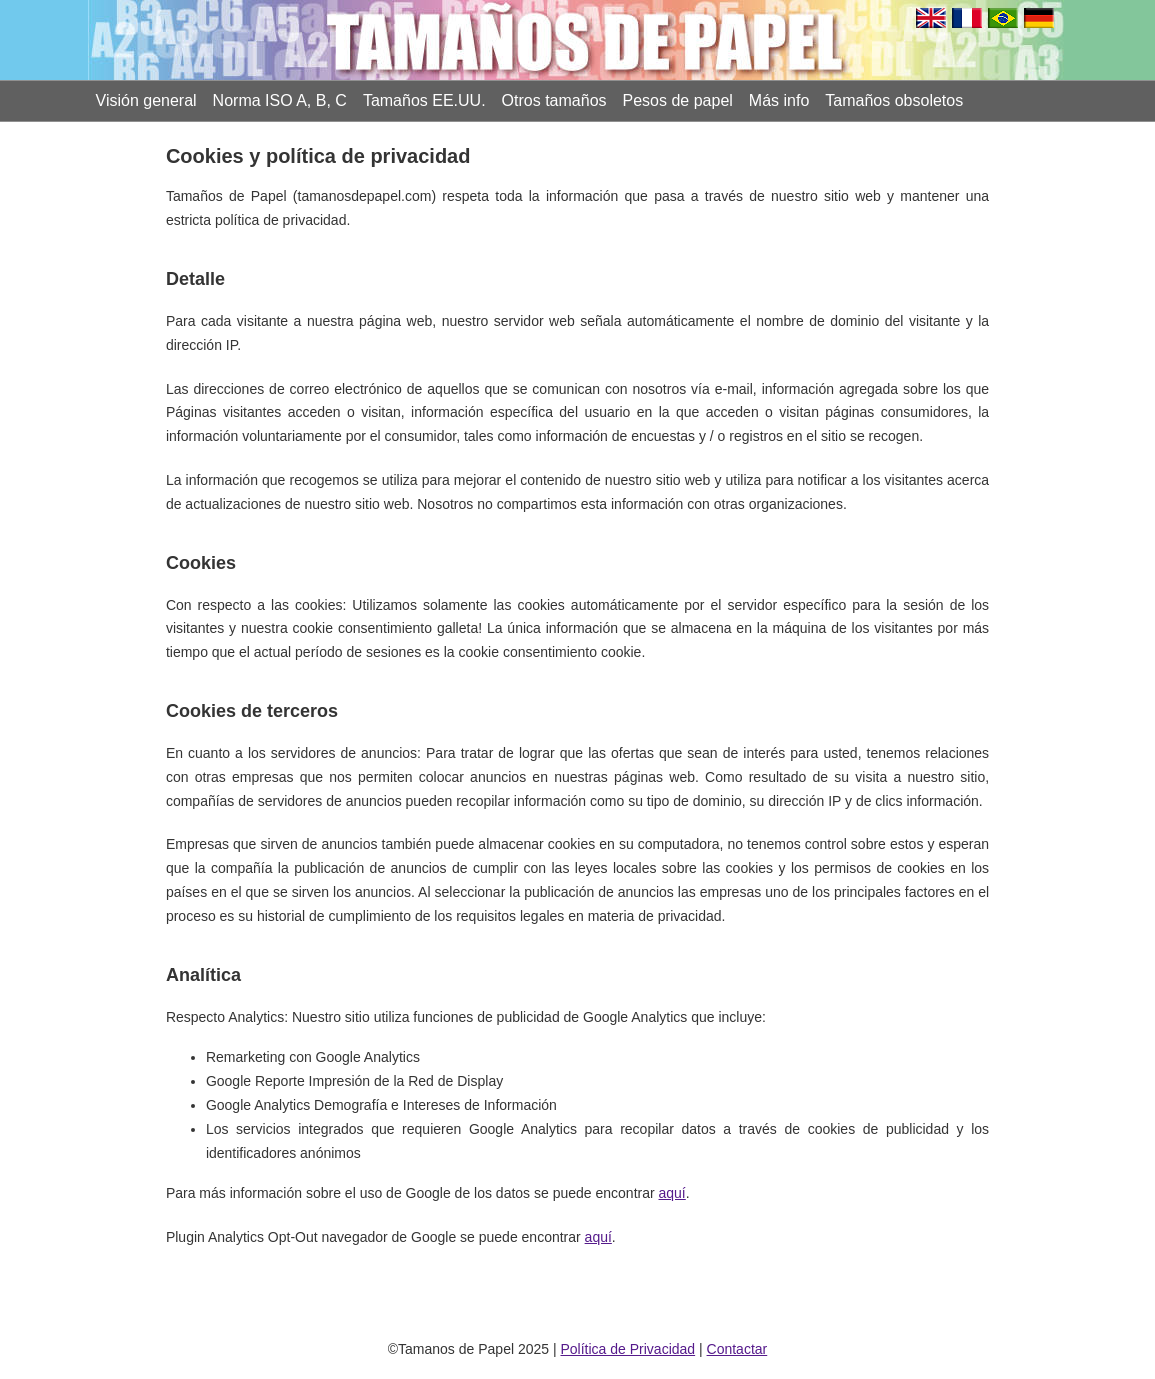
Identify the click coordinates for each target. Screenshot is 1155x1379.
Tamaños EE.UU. (424, 100)
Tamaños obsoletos (894, 100)
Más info (779, 100)
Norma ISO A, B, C (280, 100)
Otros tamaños (554, 100)
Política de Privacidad (627, 1349)
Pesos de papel (678, 100)
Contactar (737, 1349)
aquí (672, 1193)
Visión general (146, 100)
